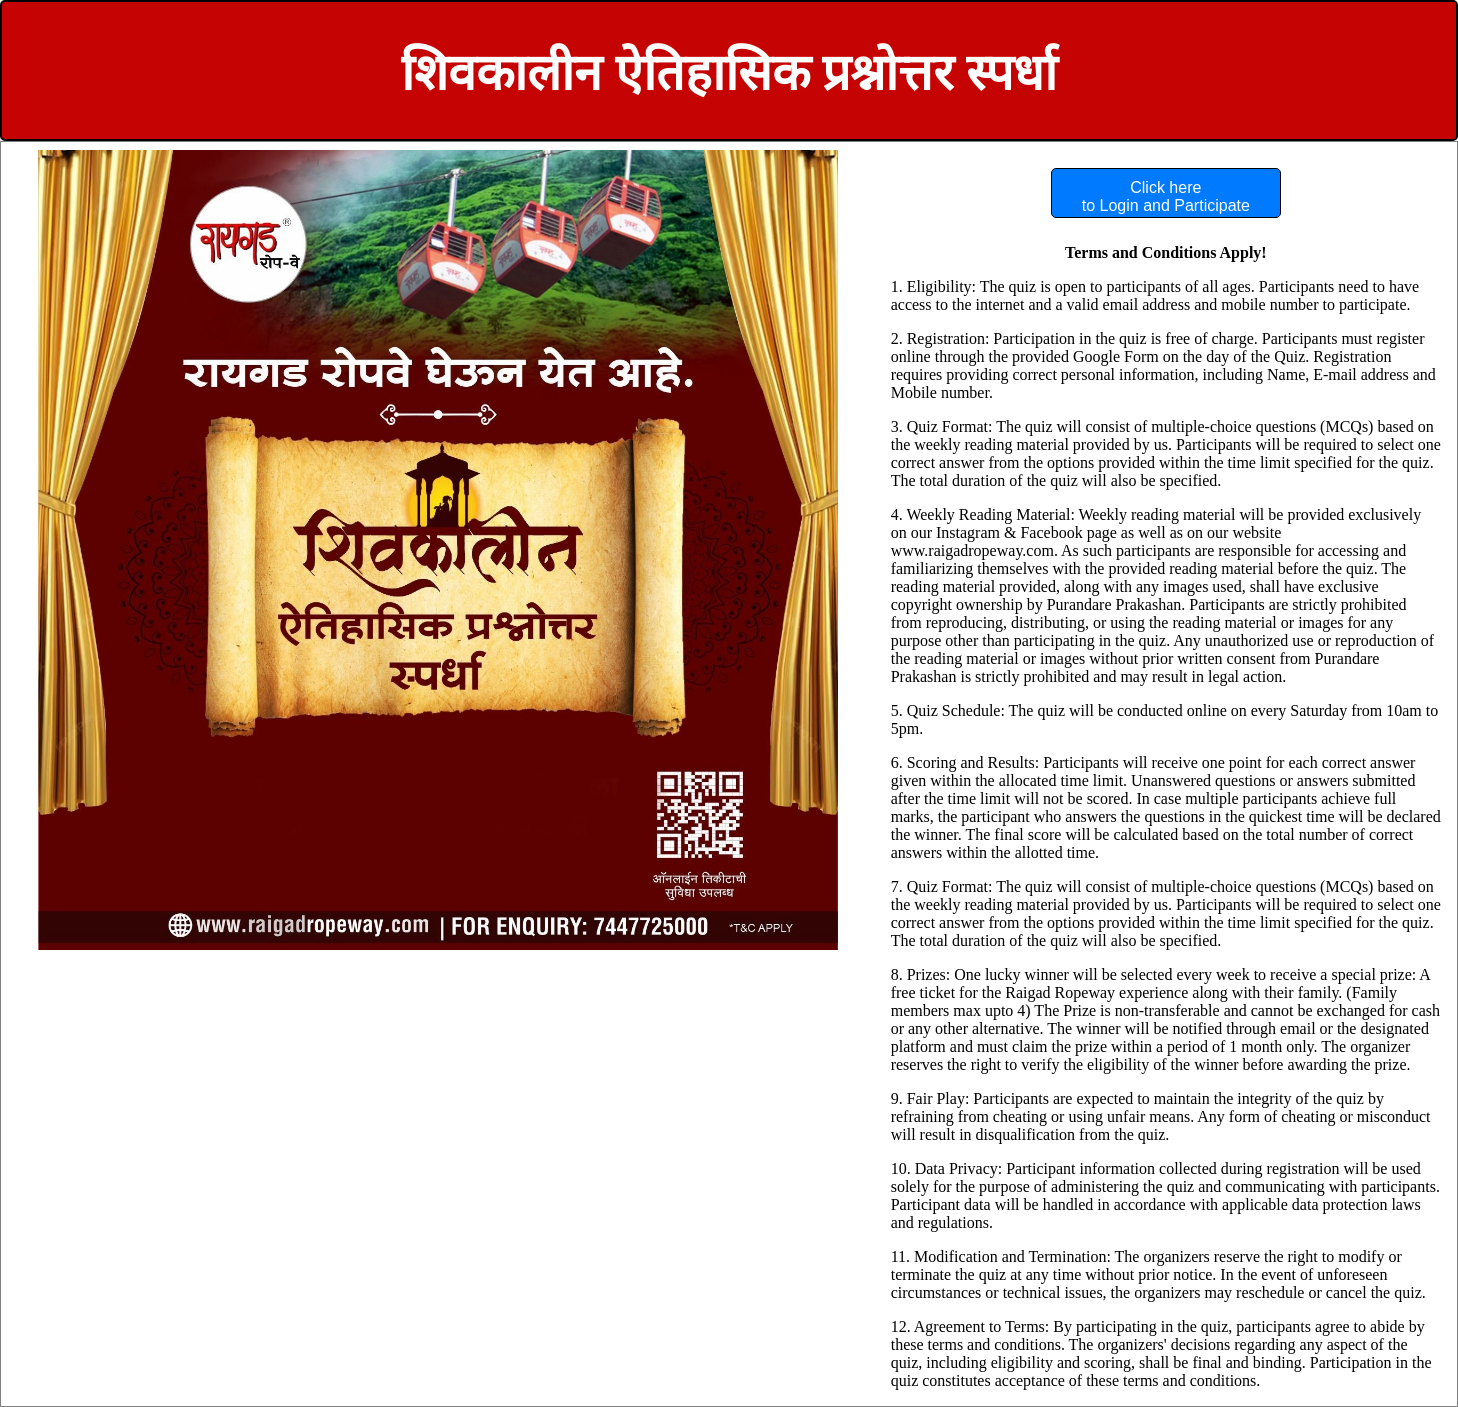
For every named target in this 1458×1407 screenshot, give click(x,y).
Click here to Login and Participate (1166, 196)
